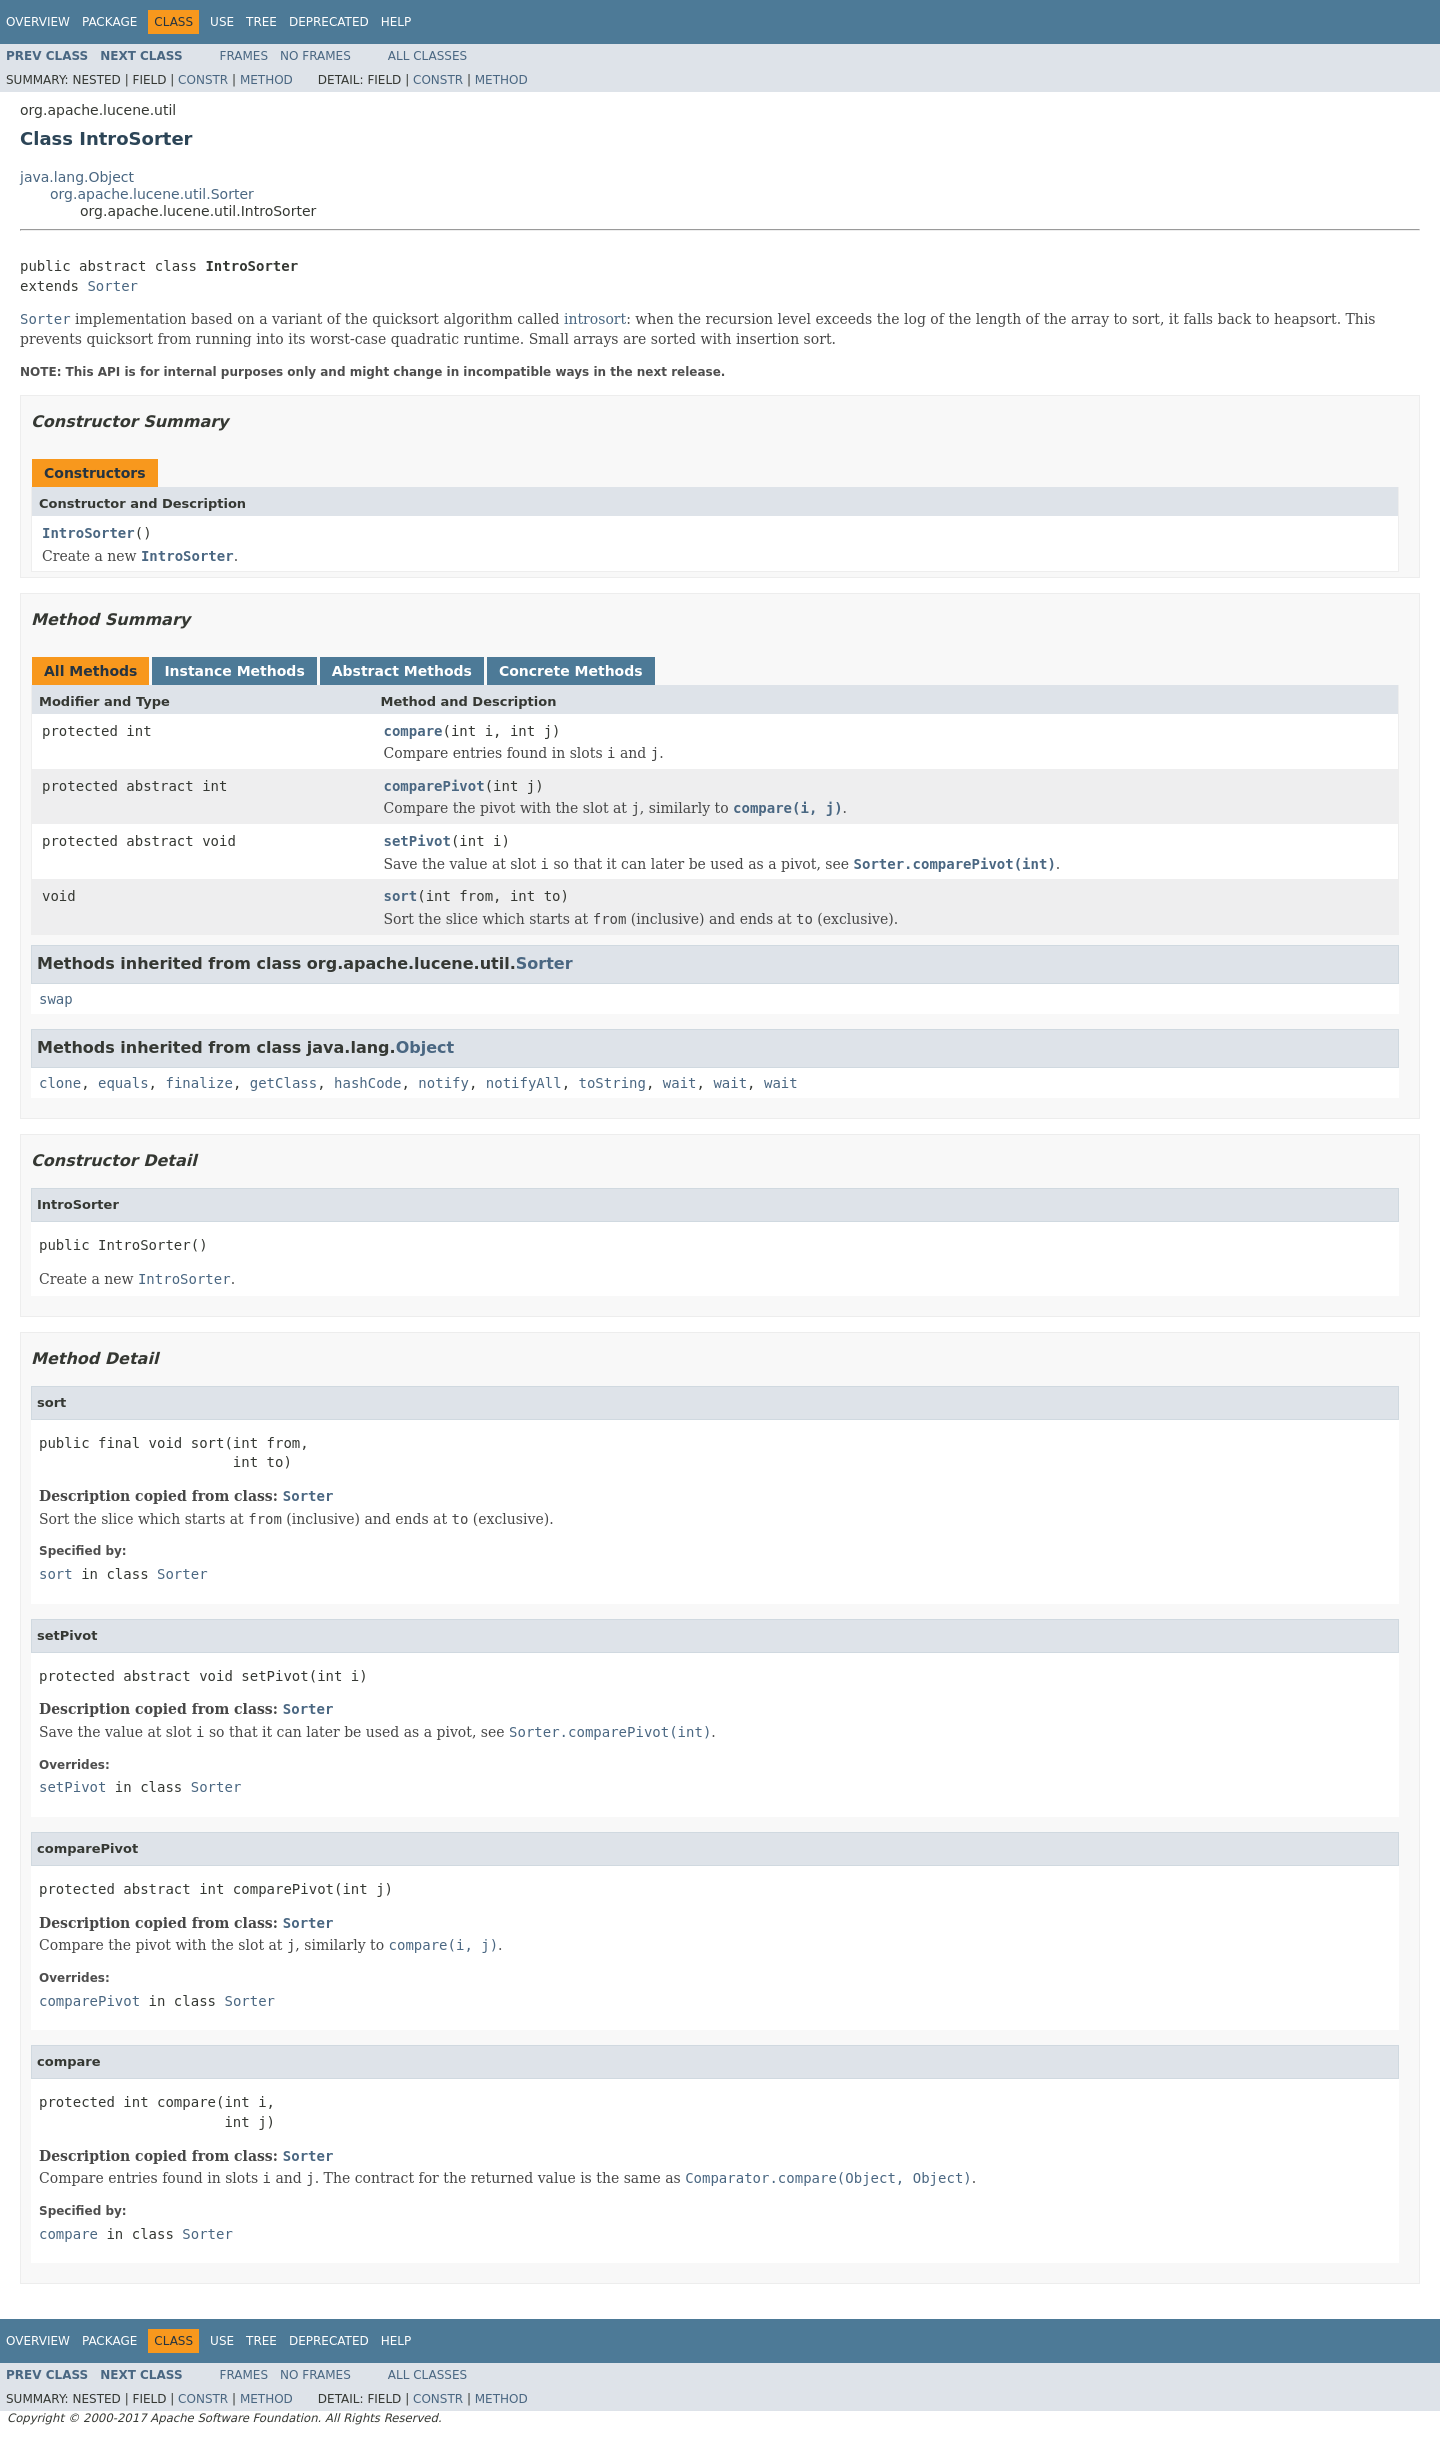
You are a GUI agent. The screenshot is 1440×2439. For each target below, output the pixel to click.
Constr (203, 80)
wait (680, 1083)
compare (413, 731)
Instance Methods (234, 671)
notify (443, 1083)
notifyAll (524, 1083)
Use (222, 22)
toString (612, 1083)
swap (56, 999)
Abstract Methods (402, 671)
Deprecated (329, 22)
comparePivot (434, 786)
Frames (244, 56)
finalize (198, 1083)
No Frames (315, 56)
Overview (38, 22)
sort (401, 896)
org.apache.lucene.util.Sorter (152, 194)
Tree (261, 22)
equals (123, 1083)
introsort (595, 319)
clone (60, 1083)
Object (425, 1047)
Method (266, 80)
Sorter (112, 286)
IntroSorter (88, 533)
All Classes (427, 56)
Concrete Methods (571, 671)
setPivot (417, 841)
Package (109, 22)
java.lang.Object (77, 177)
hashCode (367, 1083)
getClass (283, 1083)
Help (396, 22)
